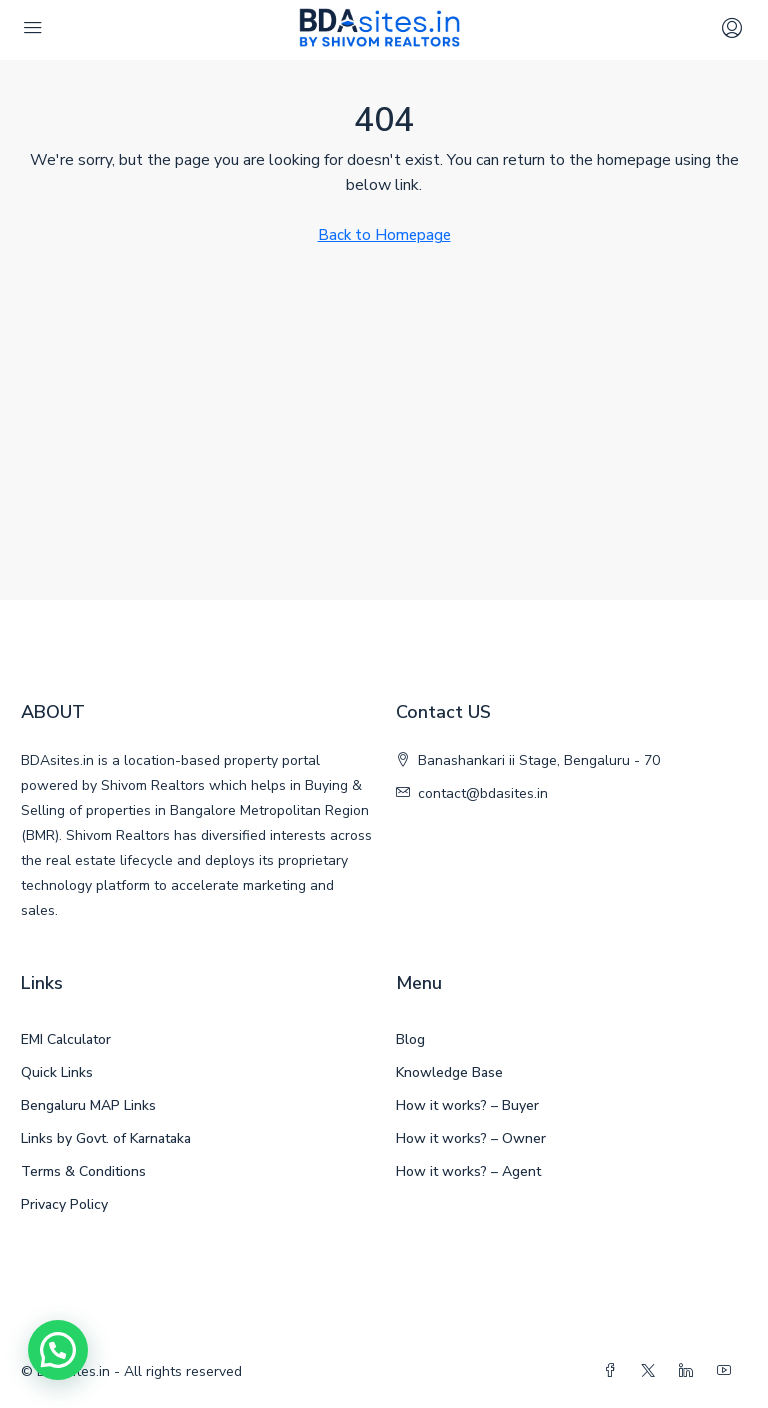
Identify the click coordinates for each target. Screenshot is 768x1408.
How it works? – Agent (468, 1171)
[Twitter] (652, 1371)
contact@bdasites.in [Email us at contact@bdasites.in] (483, 793)
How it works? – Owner (471, 1138)
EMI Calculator (66, 1039)
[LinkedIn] (690, 1371)
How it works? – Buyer (467, 1105)
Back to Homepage (384, 235)
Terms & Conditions (83, 1171)
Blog (410, 1039)
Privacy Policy (64, 1204)
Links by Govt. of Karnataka (106, 1138)
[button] (58, 1350)
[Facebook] (614, 1371)
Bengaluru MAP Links (88, 1105)
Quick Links (57, 1072)
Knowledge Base (449, 1072)
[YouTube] (728, 1371)
